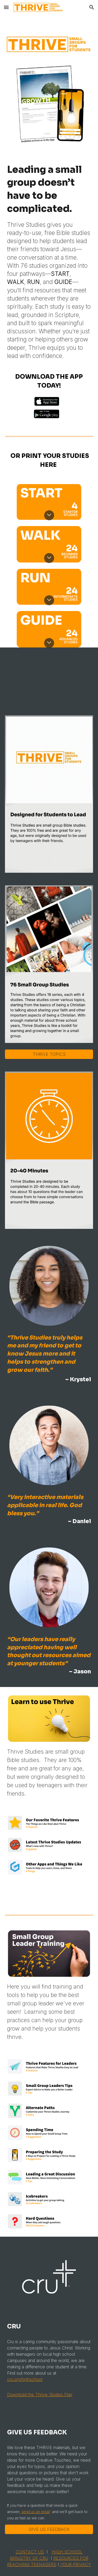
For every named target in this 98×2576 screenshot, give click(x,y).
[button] (6, 7)
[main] (49, 264)
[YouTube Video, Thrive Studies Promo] (49, 678)
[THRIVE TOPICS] (49, 1054)
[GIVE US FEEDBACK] (49, 2529)
